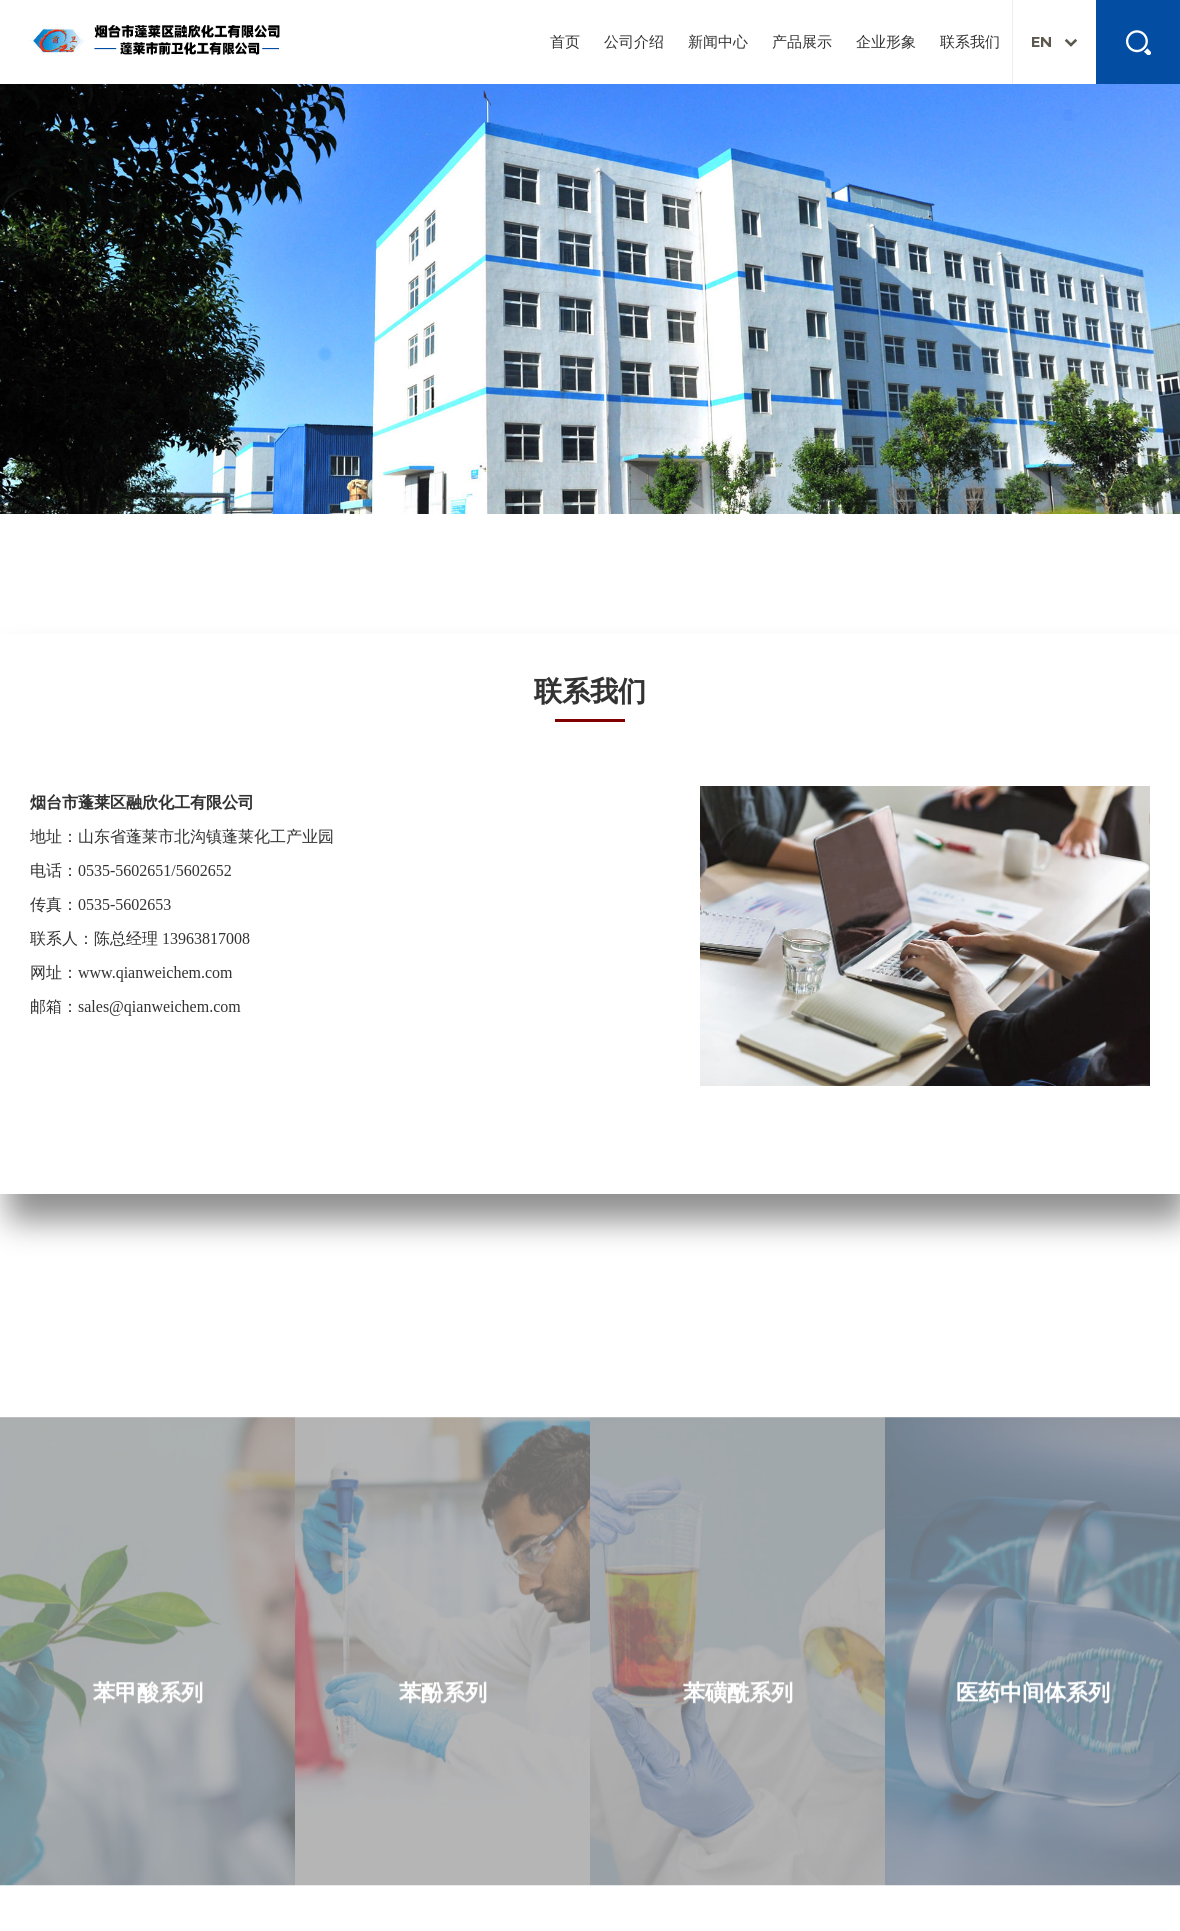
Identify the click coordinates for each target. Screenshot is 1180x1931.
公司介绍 (634, 42)
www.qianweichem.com (155, 972)
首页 (565, 42)
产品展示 (802, 42)
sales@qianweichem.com (159, 1006)
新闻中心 (718, 42)
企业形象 (886, 42)
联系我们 (970, 42)
